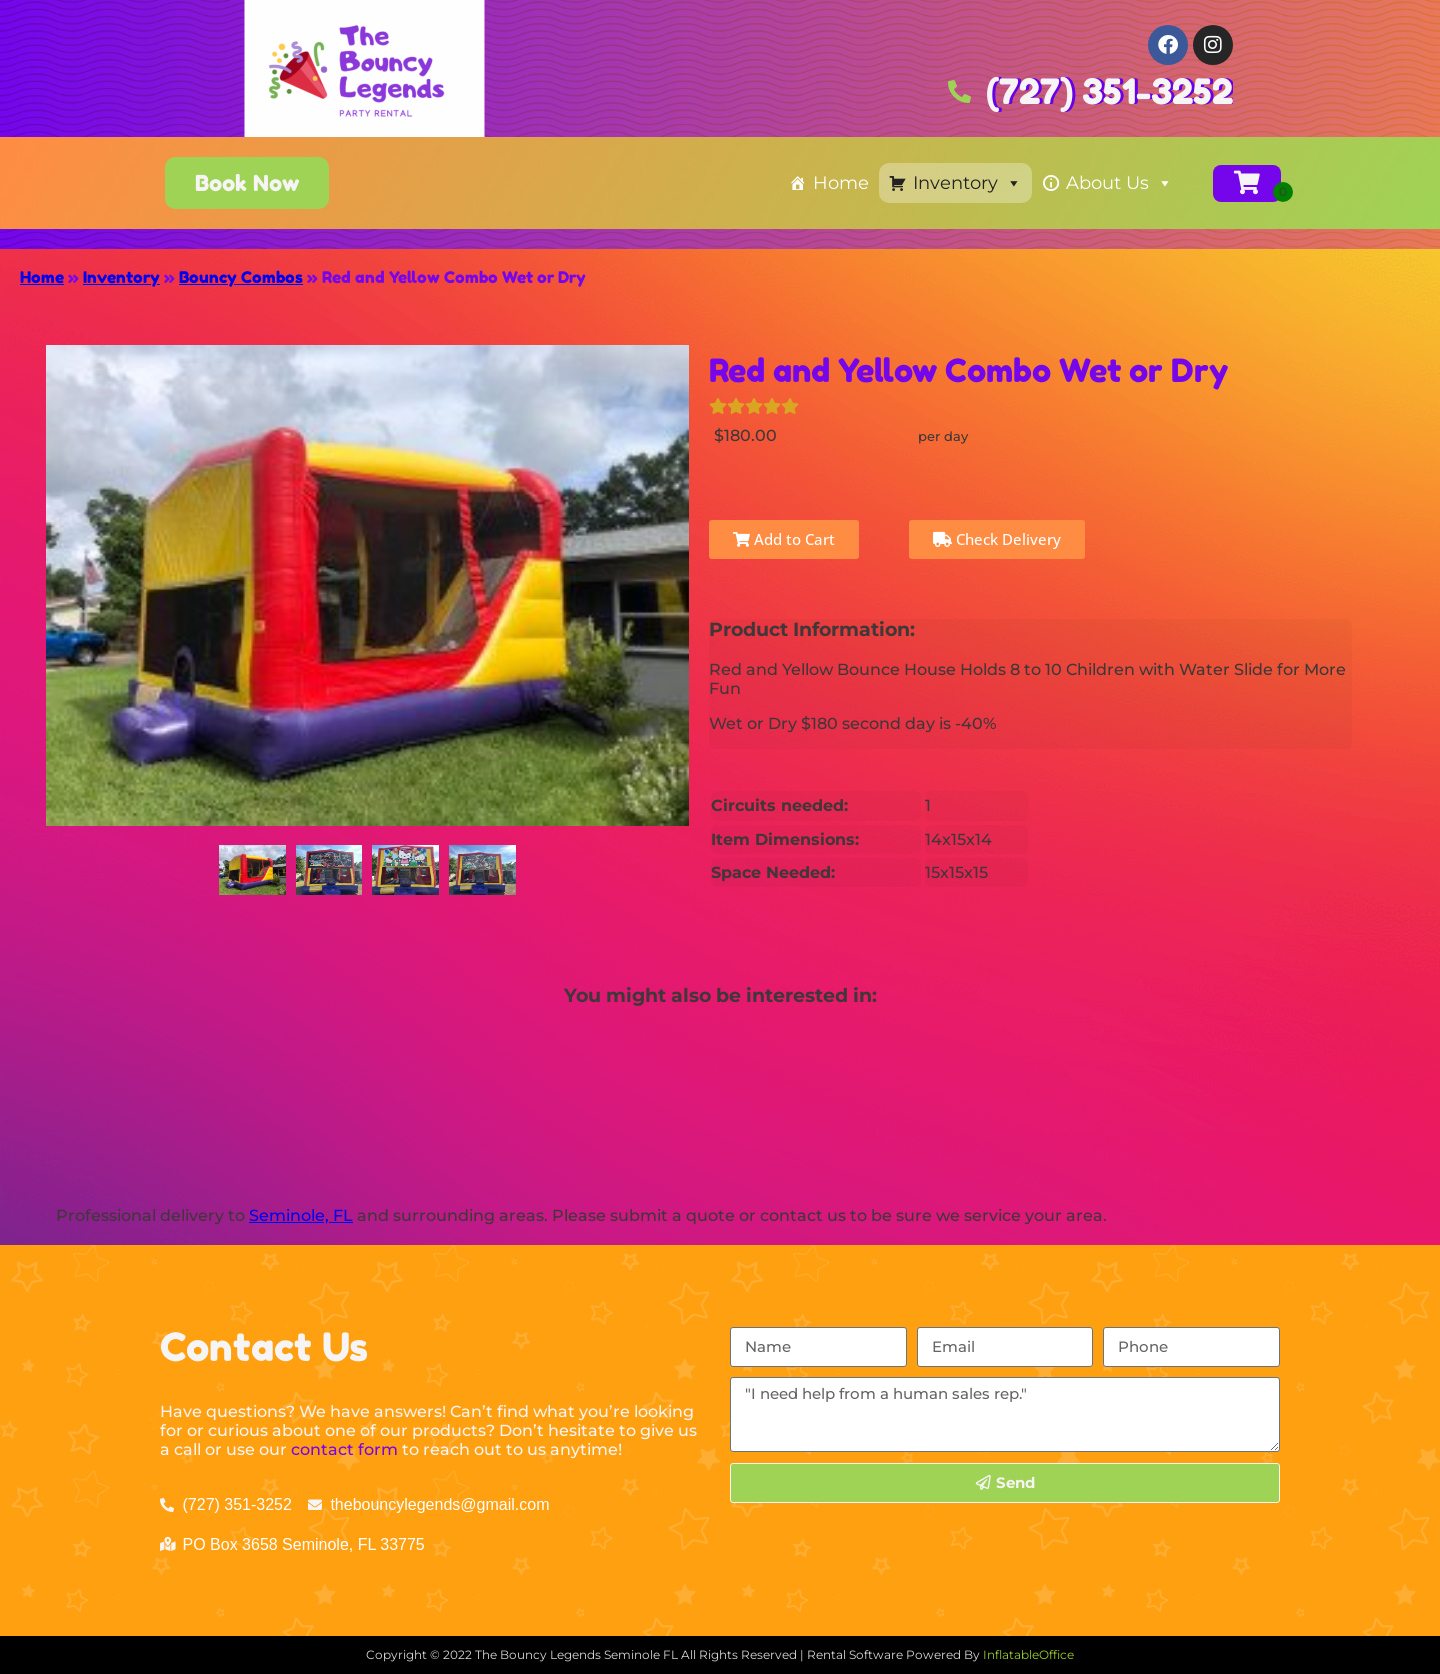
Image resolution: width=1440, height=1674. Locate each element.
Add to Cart (784, 539)
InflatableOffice (1028, 1654)
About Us (1119, 183)
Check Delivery (997, 539)
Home (841, 183)
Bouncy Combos (241, 277)
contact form (344, 1449)
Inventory (967, 183)
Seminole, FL (301, 1215)
